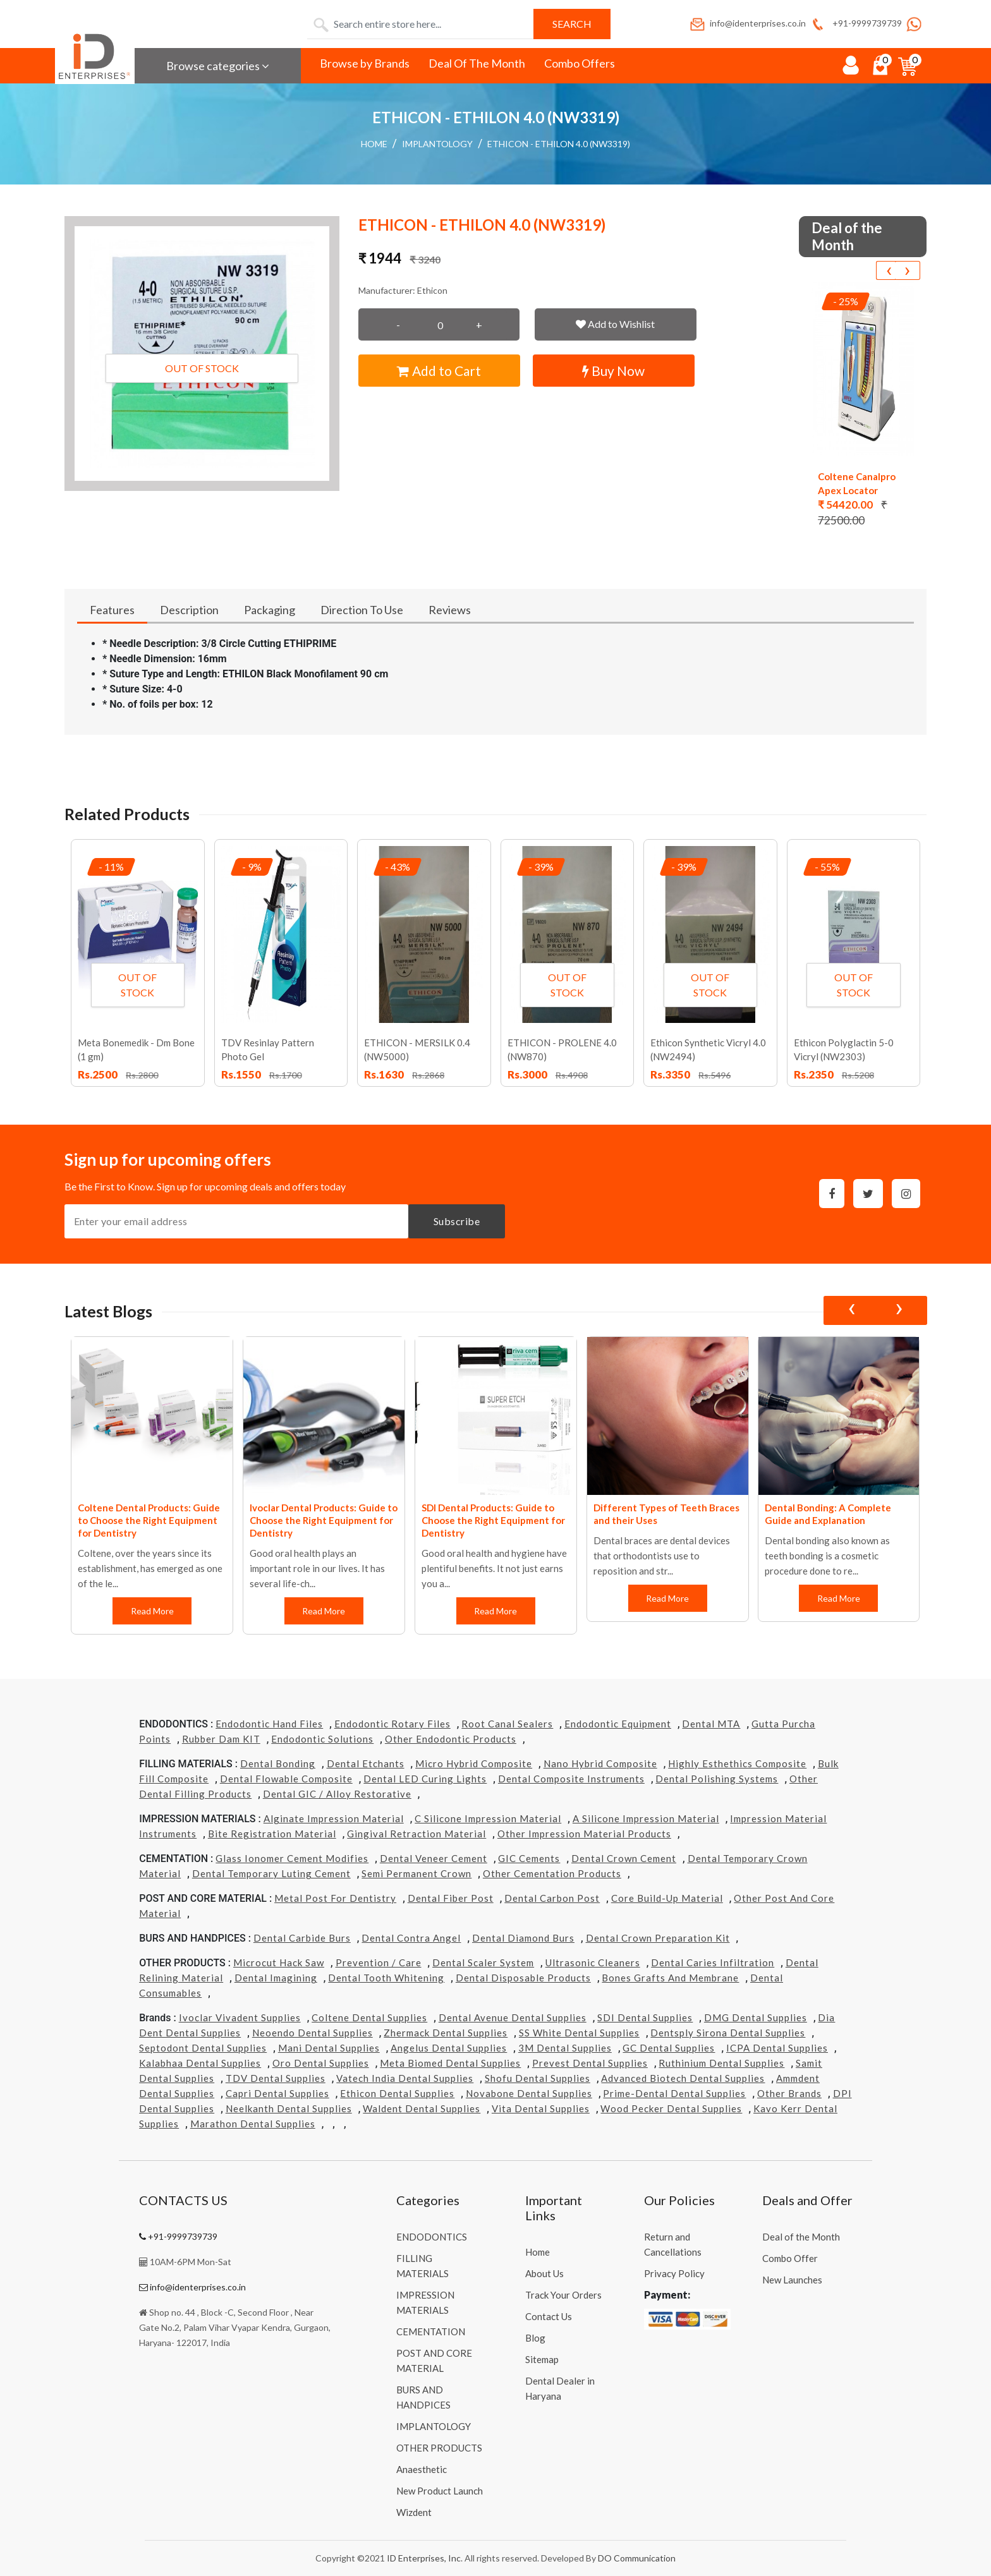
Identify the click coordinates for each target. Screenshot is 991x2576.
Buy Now (613, 370)
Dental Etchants (365, 1763)
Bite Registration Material (272, 1833)
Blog (535, 2337)
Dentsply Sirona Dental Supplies (727, 2032)
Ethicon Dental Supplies (397, 2093)
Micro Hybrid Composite (473, 1763)
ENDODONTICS (431, 2236)
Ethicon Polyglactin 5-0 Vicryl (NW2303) (844, 1049)
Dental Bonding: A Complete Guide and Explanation (828, 1514)
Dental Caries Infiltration (712, 1962)
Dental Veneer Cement (433, 1858)
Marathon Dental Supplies (252, 2123)
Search (572, 24)
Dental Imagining (275, 1977)
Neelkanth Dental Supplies (289, 2108)
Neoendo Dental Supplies (312, 2032)
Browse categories (217, 66)
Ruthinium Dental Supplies (721, 2063)
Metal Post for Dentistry (335, 1898)
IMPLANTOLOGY (437, 143)
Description (189, 610)
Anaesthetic (421, 2469)
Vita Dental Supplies (541, 2108)
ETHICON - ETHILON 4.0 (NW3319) (558, 143)
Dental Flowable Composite (286, 1778)
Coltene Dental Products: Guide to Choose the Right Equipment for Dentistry (149, 1520)
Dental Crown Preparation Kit (658, 1938)
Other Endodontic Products (450, 1739)
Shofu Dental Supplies (537, 2078)
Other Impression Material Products (584, 1833)
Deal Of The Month (477, 63)
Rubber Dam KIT (221, 1739)
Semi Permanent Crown (416, 1873)
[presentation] (888, 270)
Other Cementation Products (552, 1873)
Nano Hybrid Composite (600, 1763)
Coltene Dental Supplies (369, 2017)
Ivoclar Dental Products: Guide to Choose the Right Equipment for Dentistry (324, 1520)
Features (112, 610)
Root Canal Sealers (507, 1723)
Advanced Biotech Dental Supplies (683, 2078)
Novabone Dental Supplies (529, 2093)
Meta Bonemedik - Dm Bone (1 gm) (136, 1049)
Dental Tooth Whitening (386, 1977)
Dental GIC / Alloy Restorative (337, 1793)
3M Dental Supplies (565, 2047)
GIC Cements (529, 1858)
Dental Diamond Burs (523, 1938)
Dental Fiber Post (451, 1898)
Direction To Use (361, 610)
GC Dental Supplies (669, 2047)
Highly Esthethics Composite (737, 1763)
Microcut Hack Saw (278, 1962)
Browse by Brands (365, 63)
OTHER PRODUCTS (439, 2447)
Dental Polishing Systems (716, 1778)
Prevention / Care (379, 1962)
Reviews (450, 610)
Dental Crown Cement (623, 1858)
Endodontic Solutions (322, 1739)
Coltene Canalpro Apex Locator (857, 483)
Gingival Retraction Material (416, 1833)
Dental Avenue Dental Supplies (513, 2017)
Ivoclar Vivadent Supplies (240, 2017)
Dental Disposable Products (523, 1977)
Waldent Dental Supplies (421, 2108)
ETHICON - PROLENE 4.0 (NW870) (562, 1049)
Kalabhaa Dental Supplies (200, 2063)
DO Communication (637, 2558)
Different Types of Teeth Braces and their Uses (666, 1514)
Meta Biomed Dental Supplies (450, 2063)
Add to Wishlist (615, 324)
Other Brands (789, 2093)
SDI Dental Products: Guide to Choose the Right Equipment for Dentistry (493, 1520)
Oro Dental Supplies (320, 2063)
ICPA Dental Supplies (777, 2047)
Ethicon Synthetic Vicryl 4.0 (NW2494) (708, 1049)
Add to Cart (439, 370)
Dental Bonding (277, 1763)
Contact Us (548, 2316)
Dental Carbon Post (552, 1898)
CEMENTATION (430, 2331)
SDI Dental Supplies (645, 2017)
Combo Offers (579, 63)
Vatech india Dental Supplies (404, 2078)
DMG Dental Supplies (755, 2017)
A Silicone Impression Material (646, 1818)
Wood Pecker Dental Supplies (671, 2108)
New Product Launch (439, 2490)
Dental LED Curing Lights (425, 1778)
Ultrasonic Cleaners (592, 1962)
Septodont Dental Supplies (203, 2047)
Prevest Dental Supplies (590, 2063)
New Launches (792, 2279)
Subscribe (457, 1221)
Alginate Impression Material (334, 1818)
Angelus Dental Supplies (449, 2047)
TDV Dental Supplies (275, 2078)
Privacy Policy (674, 2273)
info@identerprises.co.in (747, 23)
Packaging (269, 610)
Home (374, 143)
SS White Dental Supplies (579, 2032)
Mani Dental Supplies (329, 2047)
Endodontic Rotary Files (392, 1723)
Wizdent (414, 2512)
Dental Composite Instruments (571, 1778)
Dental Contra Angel (411, 1938)
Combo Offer (790, 2258)
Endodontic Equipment (617, 1723)
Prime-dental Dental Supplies (674, 2093)
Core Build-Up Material (667, 1898)
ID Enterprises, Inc (424, 2558)
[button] (201, 353)
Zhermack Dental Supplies (446, 2032)
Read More (151, 1610)
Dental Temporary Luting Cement (271, 1873)
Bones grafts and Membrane (670, 1977)
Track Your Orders (563, 2295)
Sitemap (542, 2359)
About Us (544, 2273)
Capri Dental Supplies (277, 2093)
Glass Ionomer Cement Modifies (292, 1858)
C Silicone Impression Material (488, 1818)
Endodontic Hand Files (269, 1723)
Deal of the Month (801, 2236)
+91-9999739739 (855, 23)
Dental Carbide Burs (302, 1938)
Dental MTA (711, 1723)
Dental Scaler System (483, 1962)
